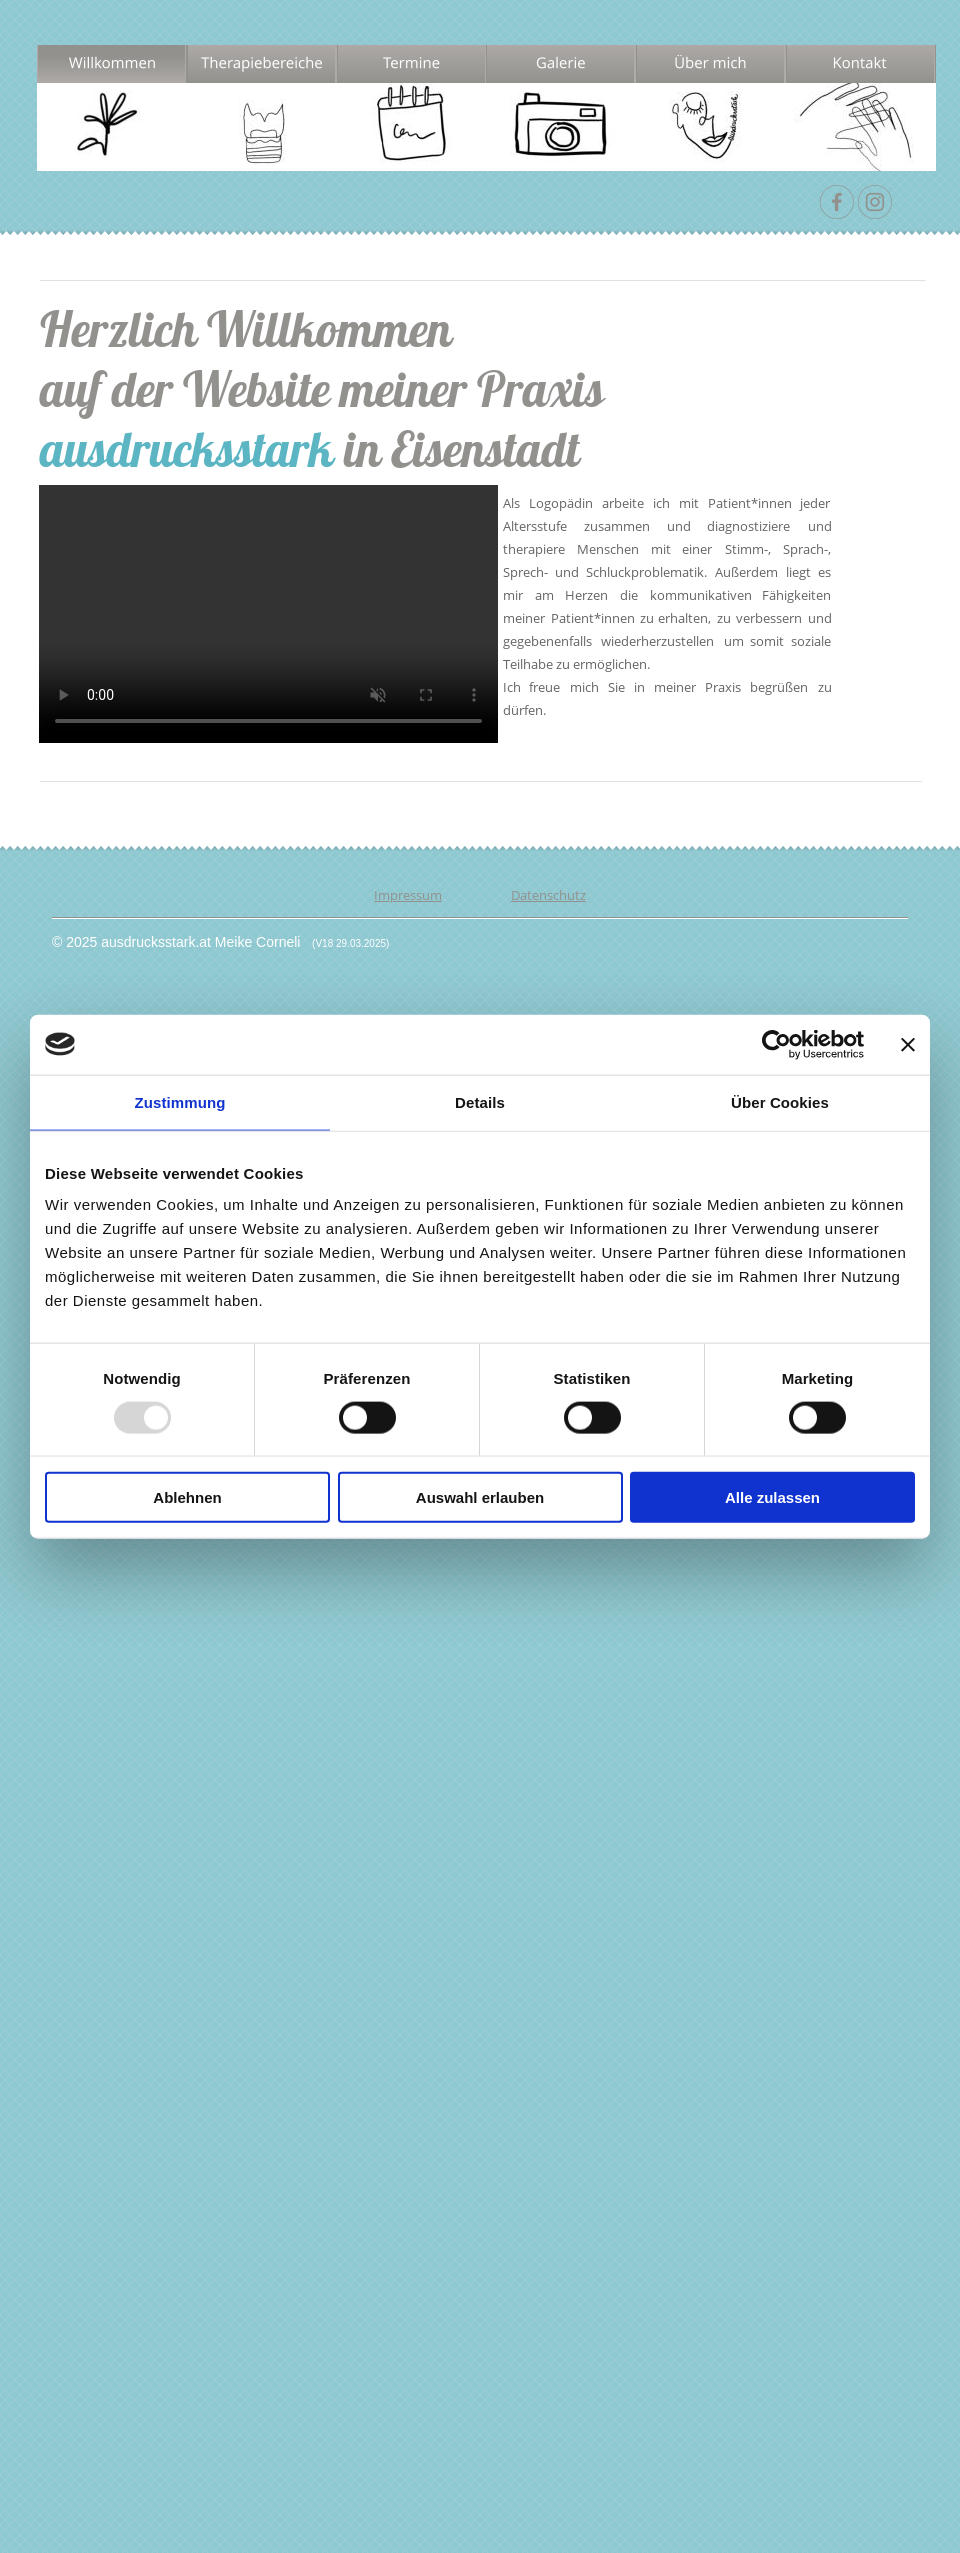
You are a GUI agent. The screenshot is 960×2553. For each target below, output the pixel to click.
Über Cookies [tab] (780, 1101)
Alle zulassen (772, 1497)
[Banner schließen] (908, 1044)
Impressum (408, 895)
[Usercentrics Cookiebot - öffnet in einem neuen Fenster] (776, 1044)
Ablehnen (187, 1497)
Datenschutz (548, 895)
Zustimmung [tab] (180, 1101)
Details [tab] (480, 1101)
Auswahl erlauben (480, 1497)
